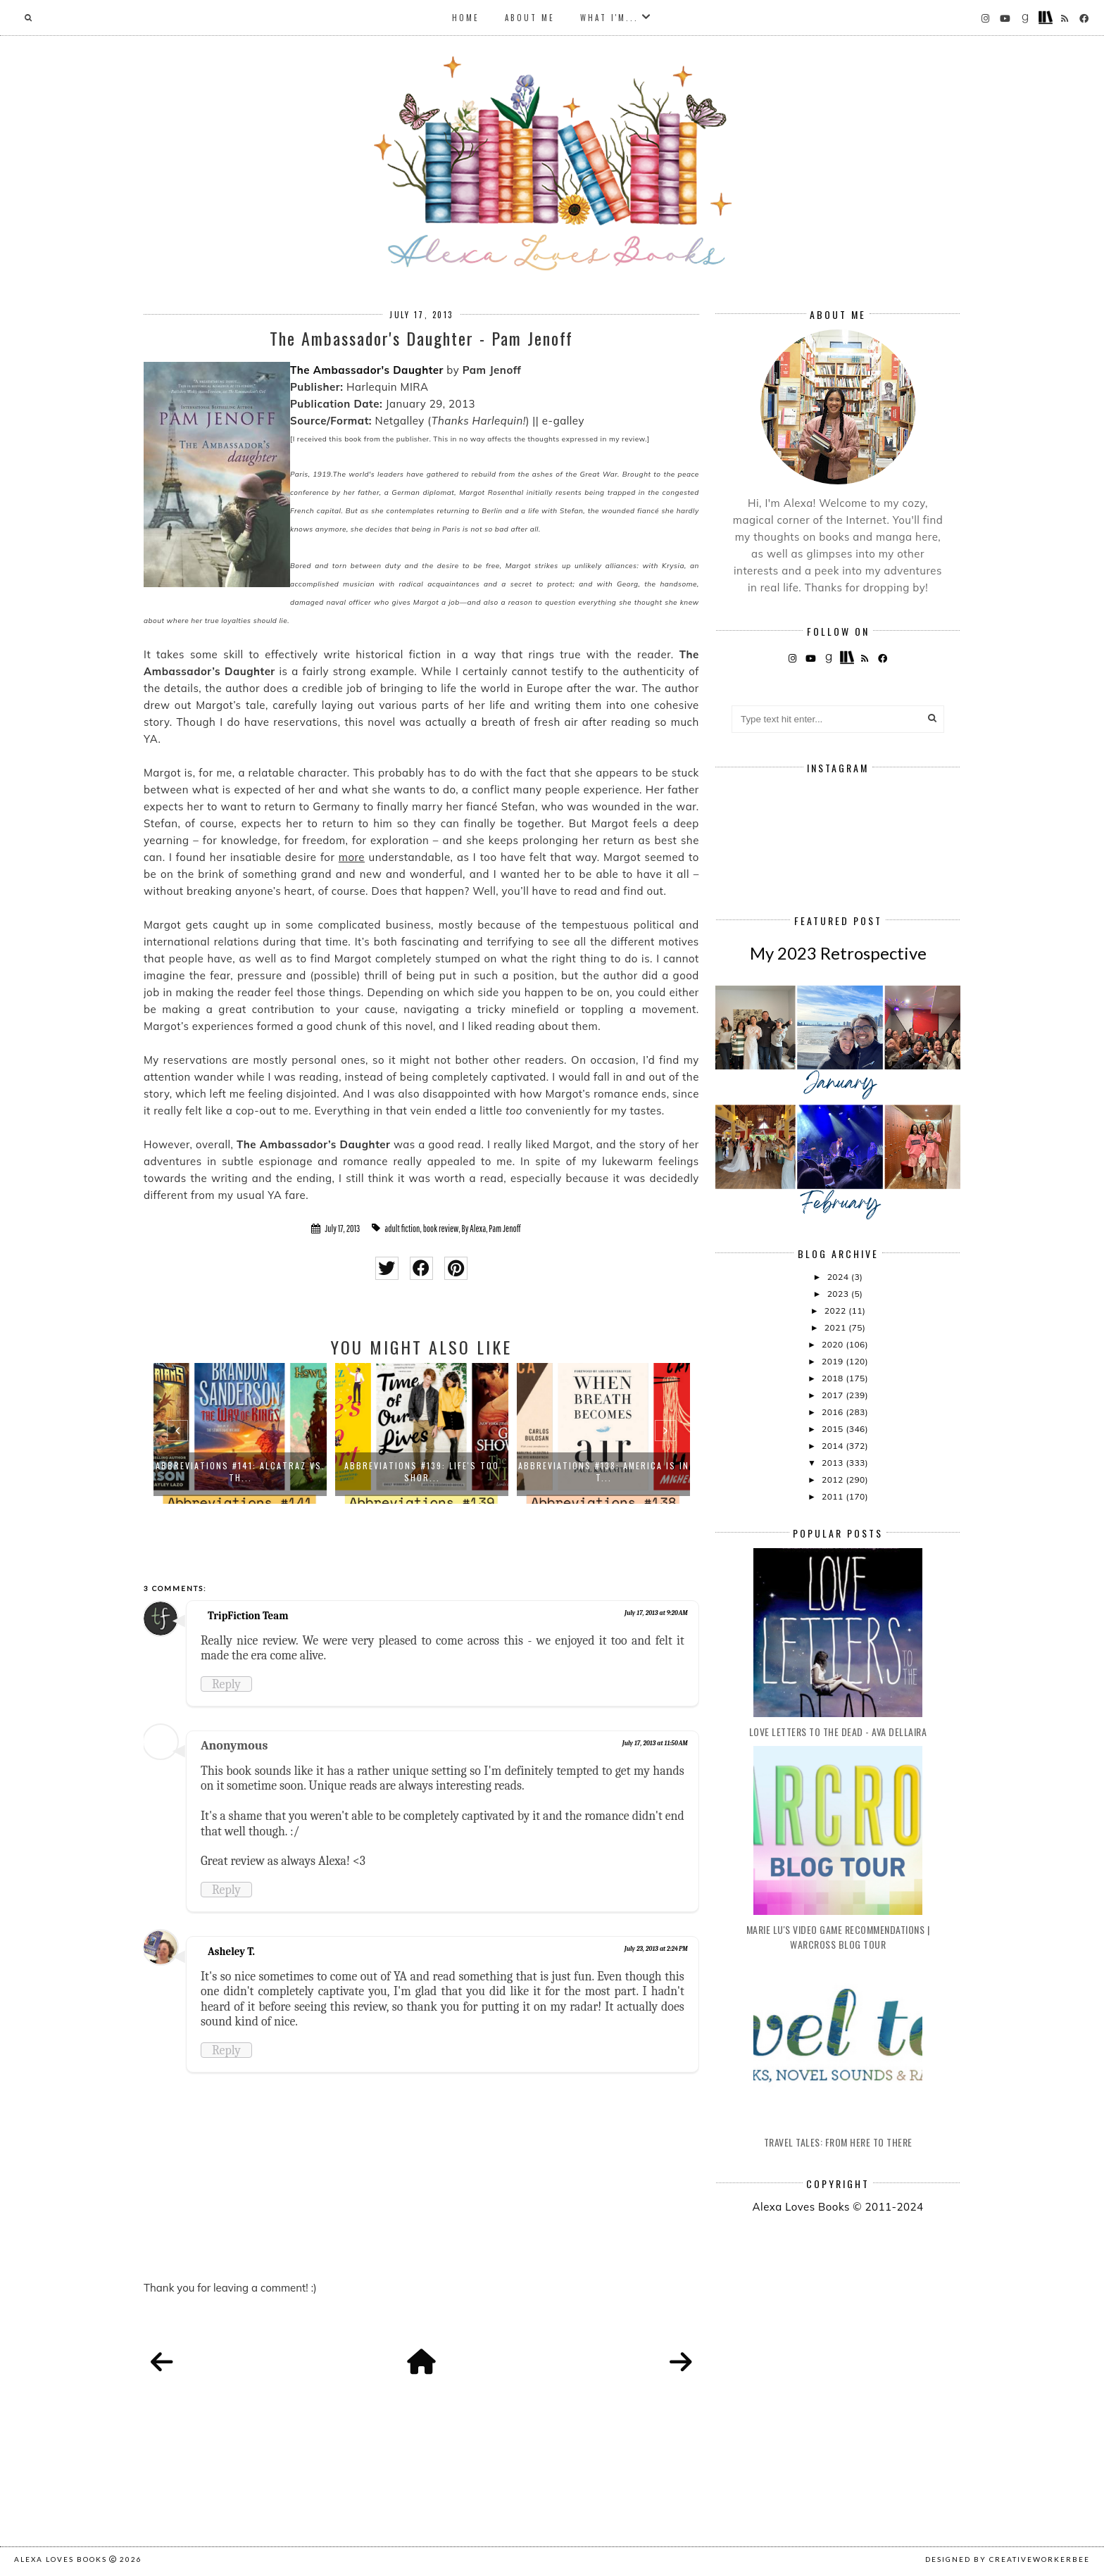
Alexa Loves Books (60, 2559)
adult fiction (402, 1228)
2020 (834, 1344)
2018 (834, 1378)
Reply (226, 1684)
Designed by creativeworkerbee (1007, 2559)
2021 (836, 1327)
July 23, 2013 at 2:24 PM (656, 1948)
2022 (836, 1310)
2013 (834, 1462)
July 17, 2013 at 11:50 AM (655, 1743)
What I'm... (609, 17)
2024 (839, 1276)
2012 (834, 1479)
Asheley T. (231, 1951)
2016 (834, 1412)
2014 (834, 1445)
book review (441, 1228)
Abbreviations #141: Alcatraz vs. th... (240, 1471)
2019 (834, 1361)
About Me (530, 17)
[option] (240, 1433)
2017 (834, 1395)
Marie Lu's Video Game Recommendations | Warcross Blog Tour (838, 1937)
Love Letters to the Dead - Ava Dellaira (838, 1731)
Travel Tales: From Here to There (838, 2142)
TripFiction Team (248, 1615)
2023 (839, 1293)
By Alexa (474, 1228)
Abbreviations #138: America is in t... (603, 1471)
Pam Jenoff (504, 1228)
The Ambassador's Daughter (367, 370)
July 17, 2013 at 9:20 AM (656, 1612)
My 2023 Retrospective (838, 953)
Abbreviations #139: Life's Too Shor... (421, 1471)
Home (465, 17)
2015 (834, 1429)
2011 (834, 1496)
